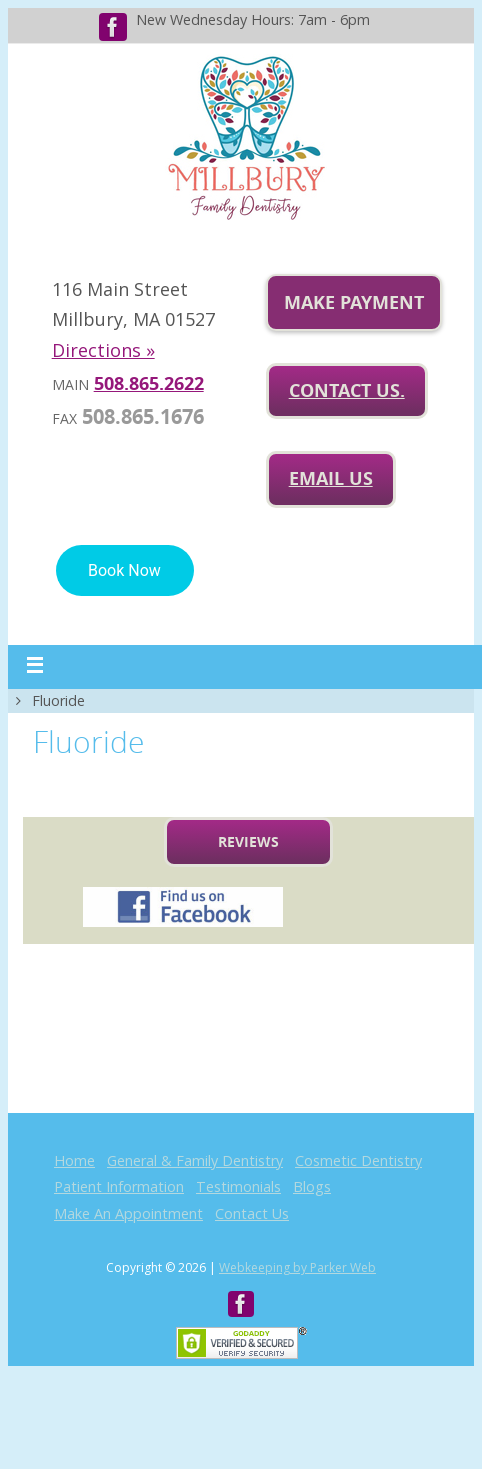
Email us (331, 478)
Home (74, 1160)
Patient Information (119, 1186)
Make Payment (354, 302)
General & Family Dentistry (195, 1160)
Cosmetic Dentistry (358, 1160)
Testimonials (238, 1186)
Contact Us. (347, 390)
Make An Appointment (128, 1213)
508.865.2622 (149, 383)
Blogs (312, 1186)
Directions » (103, 350)
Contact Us (252, 1213)
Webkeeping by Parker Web (297, 1267)
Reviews (248, 841)
